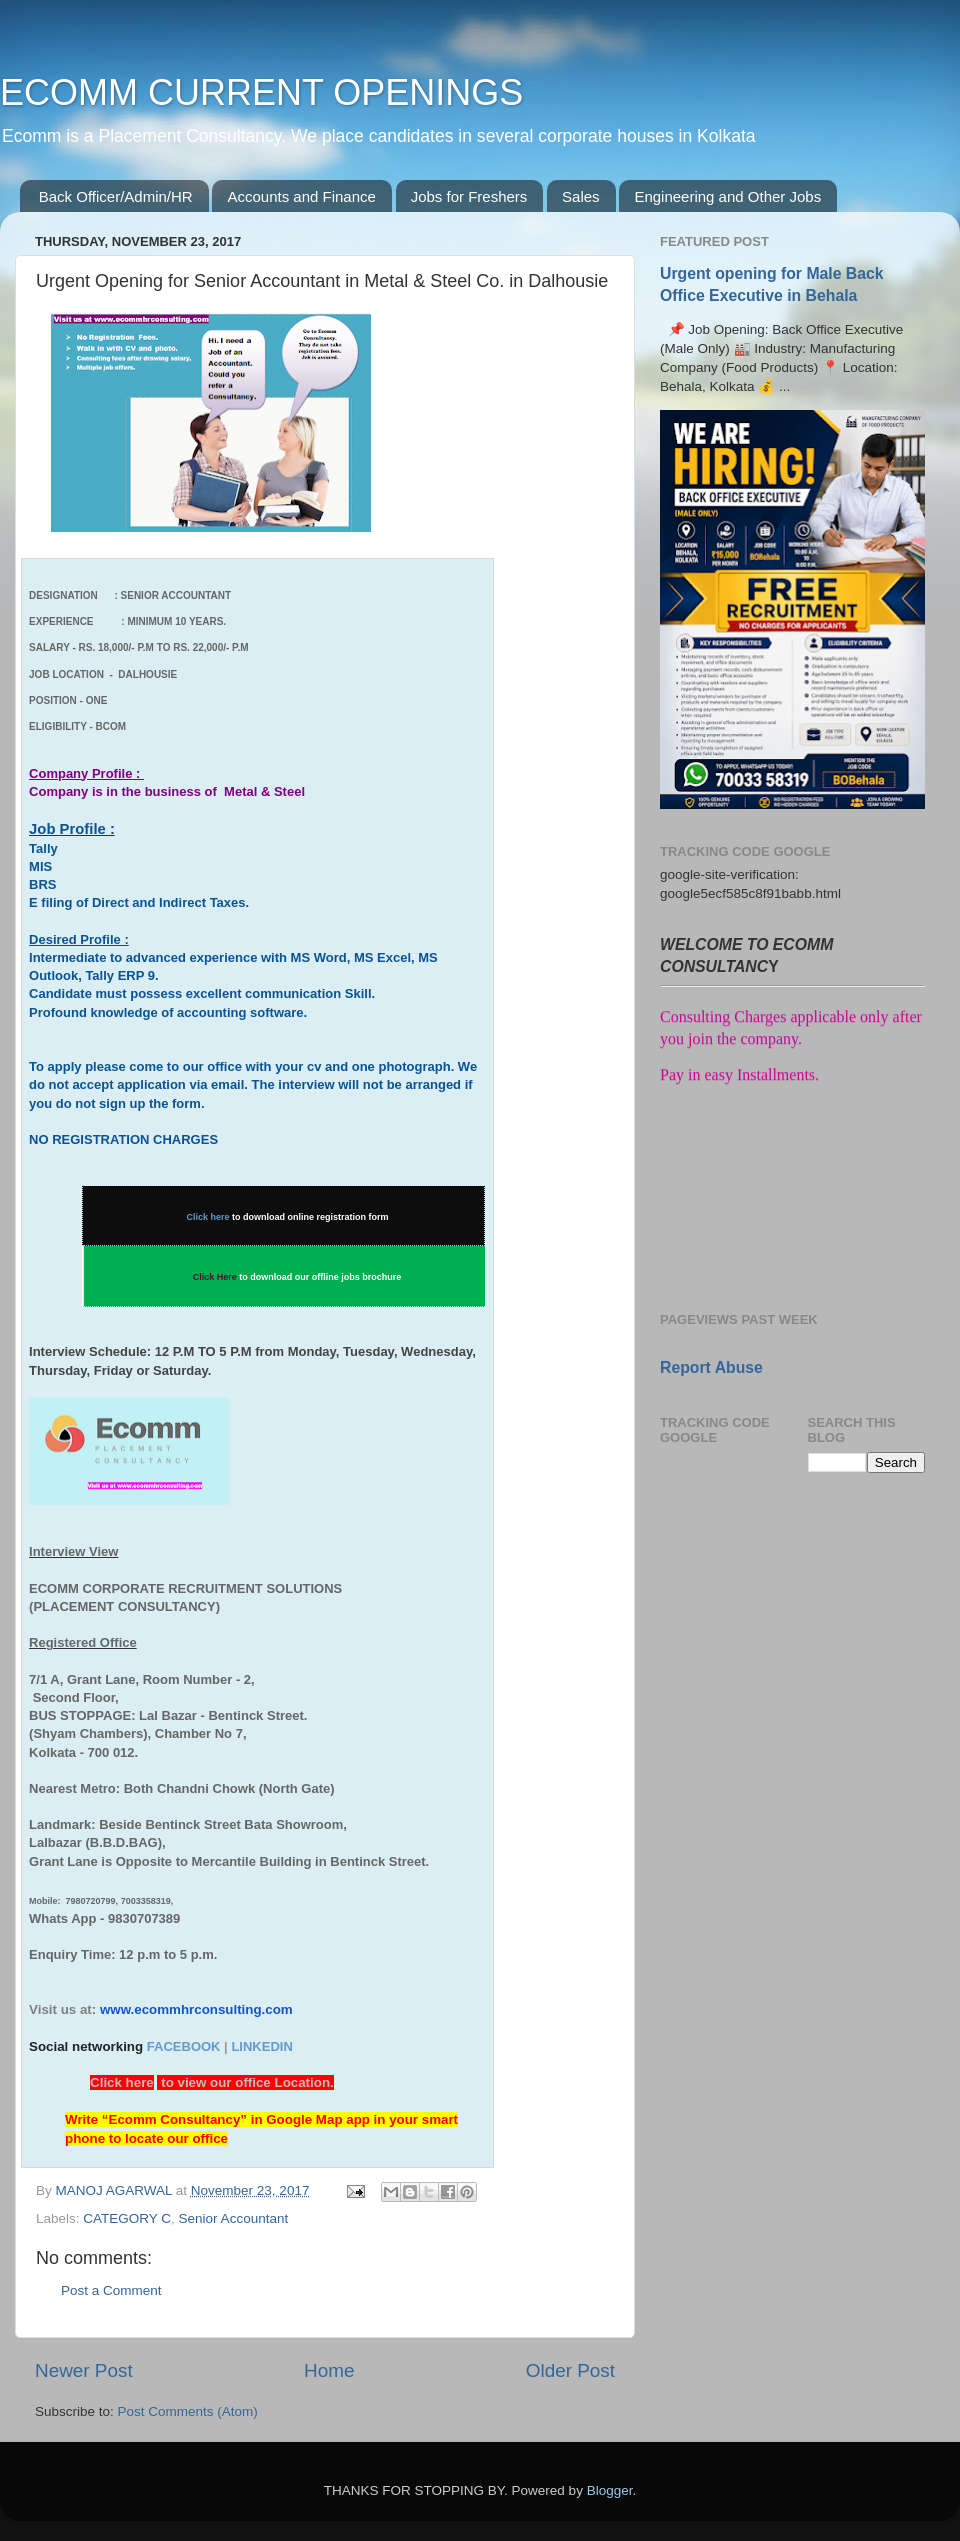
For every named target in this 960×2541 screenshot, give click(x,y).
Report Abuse (711, 1367)
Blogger (610, 2490)
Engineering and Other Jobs (727, 196)
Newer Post (84, 2370)
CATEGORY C (127, 2218)
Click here (208, 1217)
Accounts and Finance (301, 196)
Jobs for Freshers (469, 196)
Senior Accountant (234, 2218)
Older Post (570, 2370)
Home (329, 2370)
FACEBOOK (184, 2046)
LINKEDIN (261, 2046)
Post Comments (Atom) (188, 2411)
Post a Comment (111, 2290)
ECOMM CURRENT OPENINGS (261, 92)
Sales (581, 196)
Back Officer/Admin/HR (116, 196)
